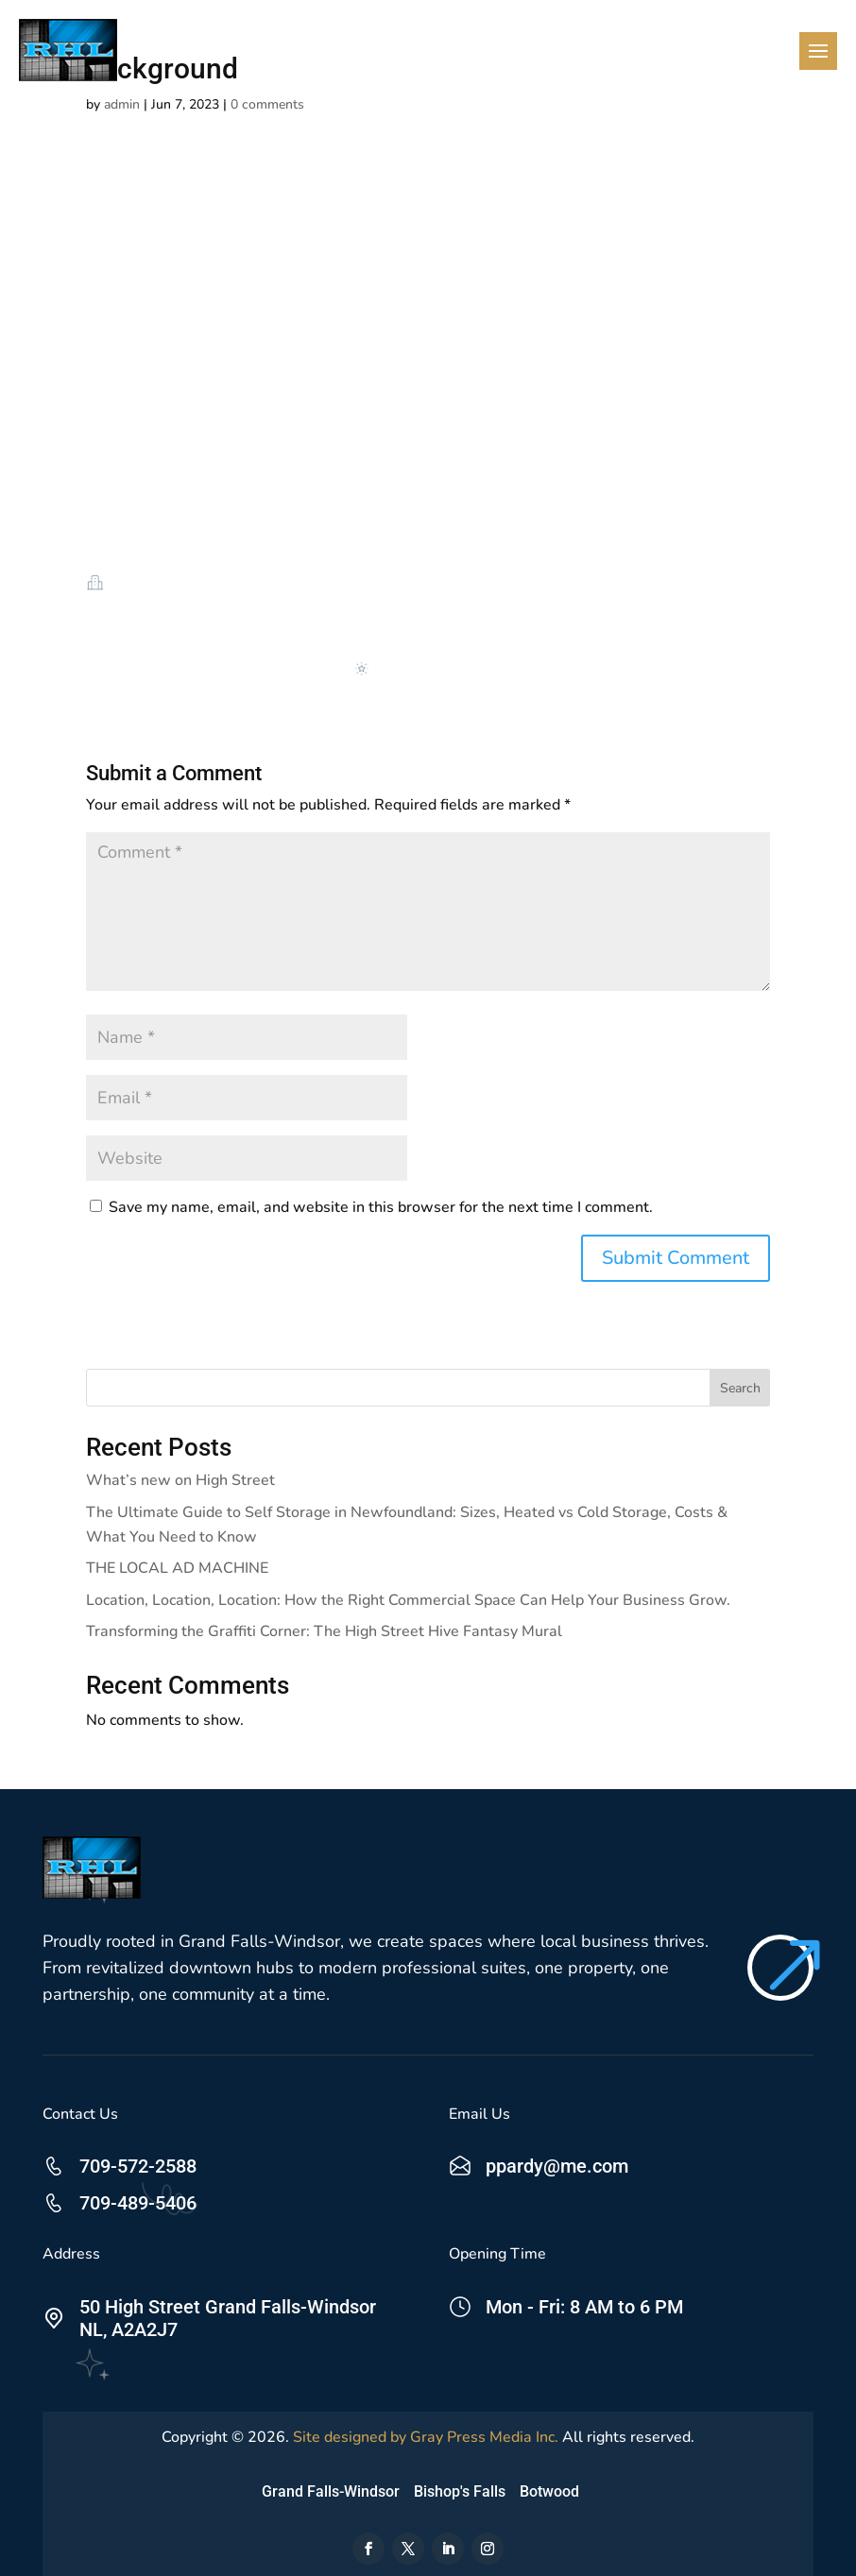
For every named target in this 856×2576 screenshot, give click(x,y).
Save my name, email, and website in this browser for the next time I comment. (381, 1207)
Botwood (549, 2491)
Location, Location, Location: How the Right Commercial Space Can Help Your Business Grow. (408, 1600)
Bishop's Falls (459, 2491)
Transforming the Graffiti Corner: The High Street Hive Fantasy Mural (324, 1631)
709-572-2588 (138, 2166)
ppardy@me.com (557, 2166)
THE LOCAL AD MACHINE (177, 1568)
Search (740, 1388)
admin (122, 104)
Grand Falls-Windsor (331, 2491)
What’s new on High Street (180, 1480)
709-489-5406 (138, 2203)
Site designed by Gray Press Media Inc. (425, 2437)
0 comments (267, 104)
